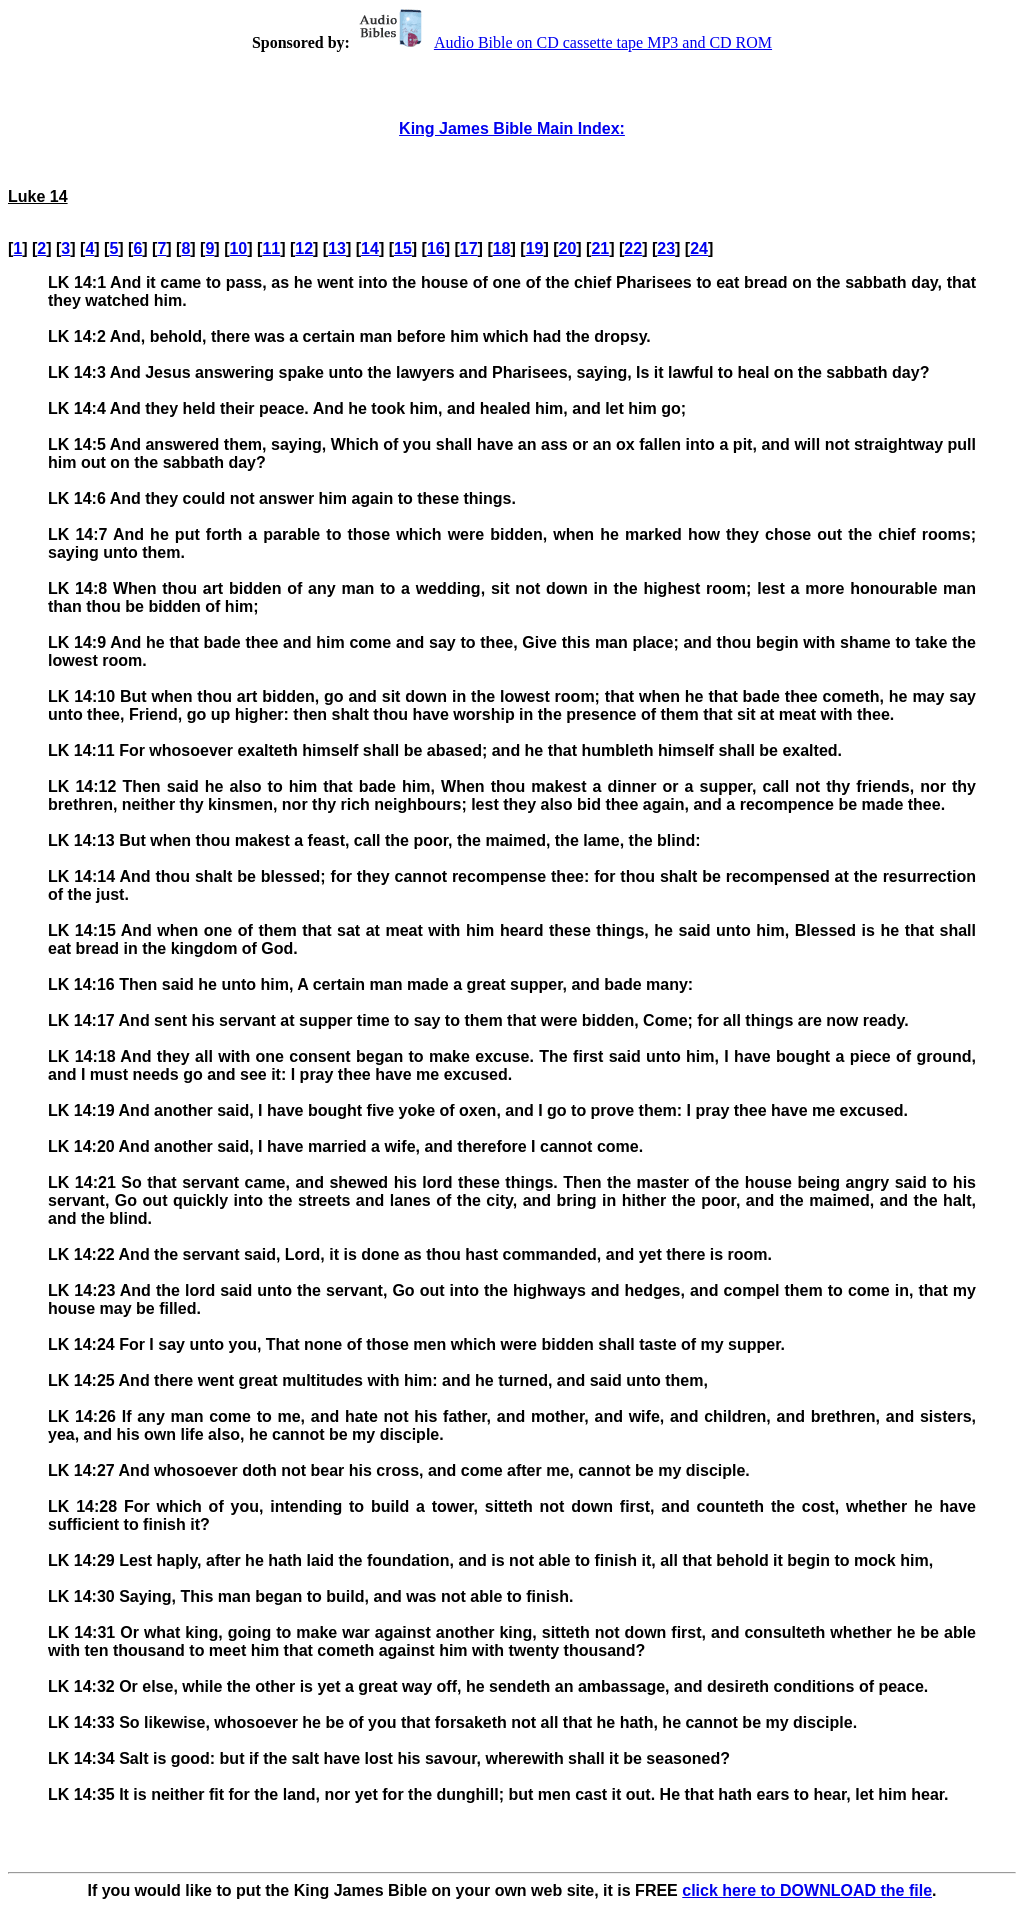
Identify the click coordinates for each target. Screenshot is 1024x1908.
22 (633, 248)
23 (666, 248)
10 (238, 248)
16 (436, 248)
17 (469, 248)
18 (502, 248)
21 (600, 248)
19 (535, 248)
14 (370, 248)
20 (568, 248)
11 (271, 248)
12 (304, 248)
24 (699, 248)
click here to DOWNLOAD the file (807, 1890)
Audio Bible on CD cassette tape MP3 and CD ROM (563, 42)
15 (403, 248)
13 (337, 248)
